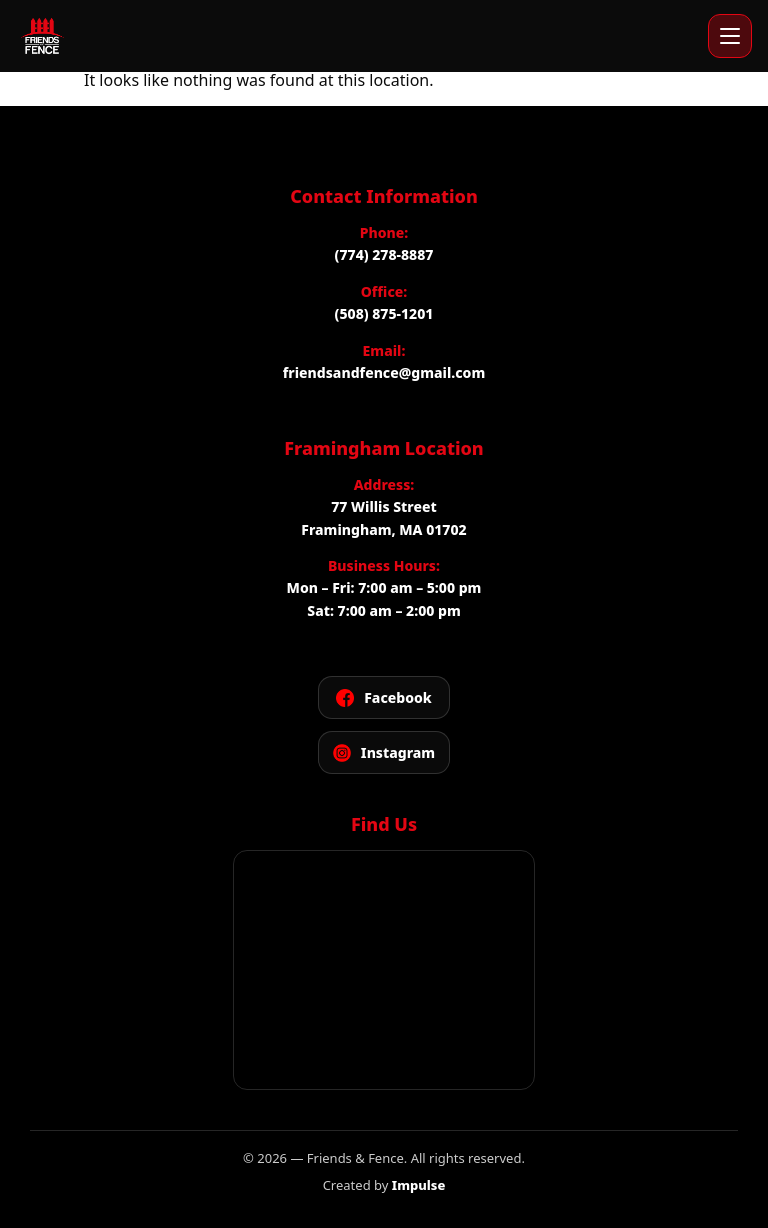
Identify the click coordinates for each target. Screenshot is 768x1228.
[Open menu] (730, 36)
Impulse (419, 1185)
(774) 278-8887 (384, 254)
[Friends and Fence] (42, 36)
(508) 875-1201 (384, 313)
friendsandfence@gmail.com (384, 372)
